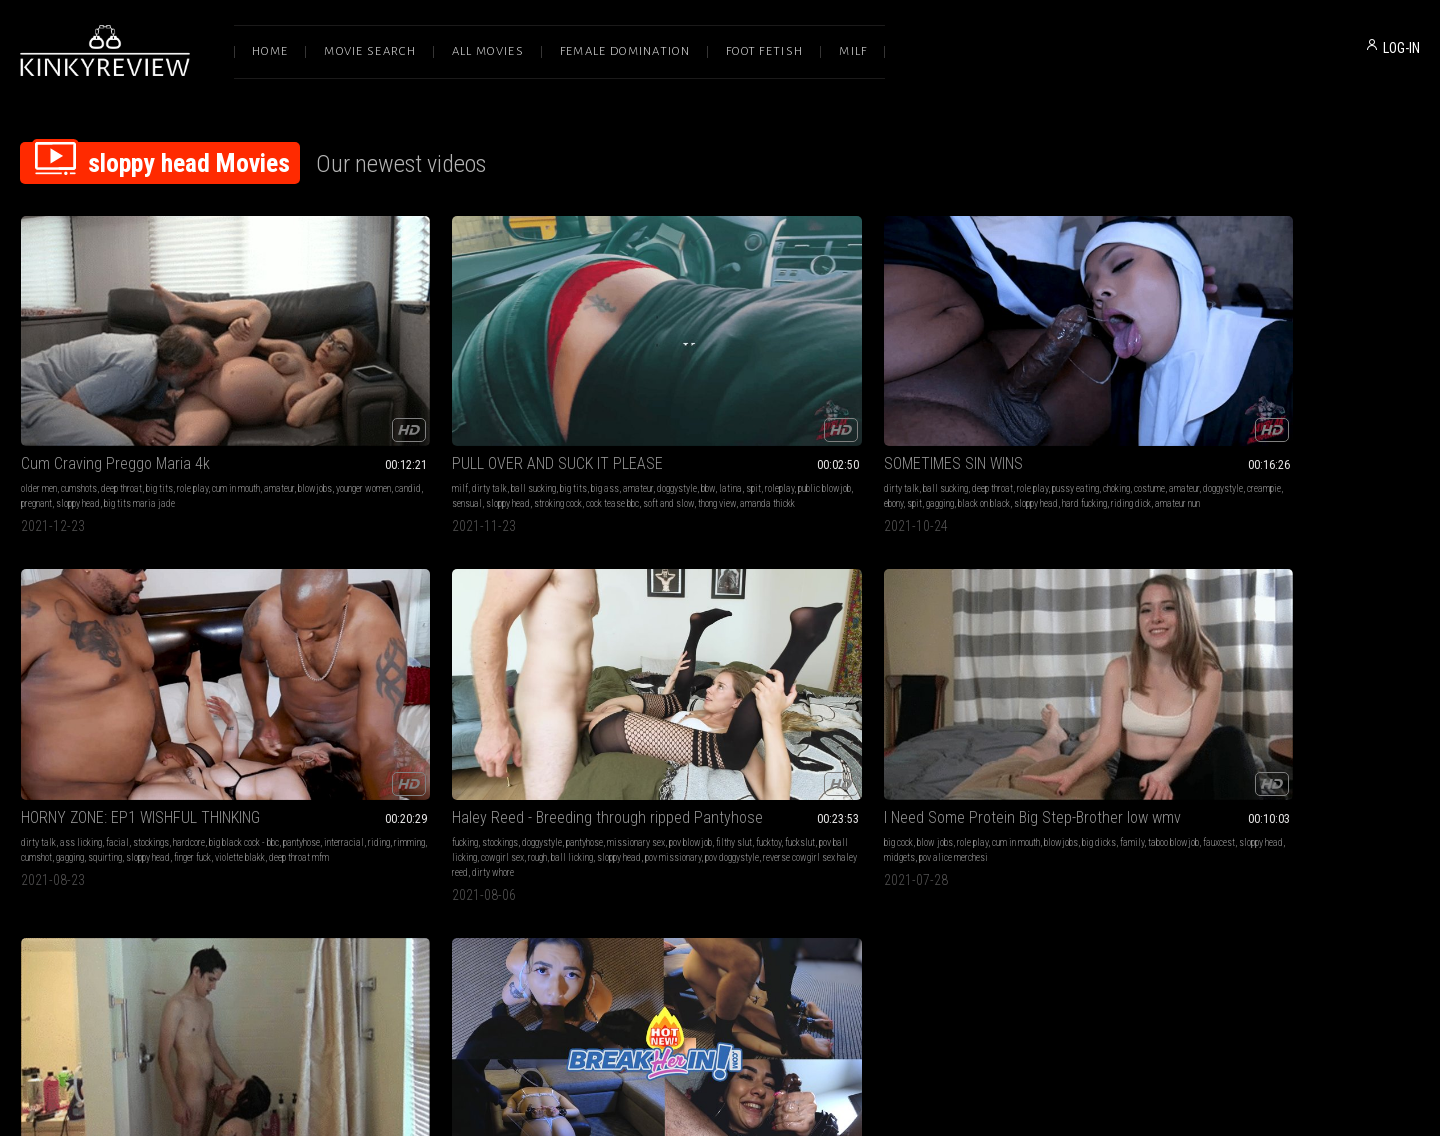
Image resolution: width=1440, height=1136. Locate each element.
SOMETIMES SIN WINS (658, 380)
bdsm (599, 706)
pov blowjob (1395, 405)
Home (270, 51)
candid (165, 420)
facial (969, 405)
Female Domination (625, 51)
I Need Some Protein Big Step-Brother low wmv (152, 681)
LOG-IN (1401, 48)
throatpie (657, 751)
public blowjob (428, 420)
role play (192, 405)
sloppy (802, 721)
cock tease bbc (383, 435)
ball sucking (386, 405)
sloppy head (239, 420)
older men (39, 405)
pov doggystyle (1321, 435)
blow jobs (72, 706)
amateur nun (776, 435)
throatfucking (613, 751)
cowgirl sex (1341, 420)
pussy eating (780, 405)
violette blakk (987, 435)
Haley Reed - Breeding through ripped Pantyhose (1288, 380)
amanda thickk (538, 435)
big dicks (236, 706)
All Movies (488, 51)
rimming (999, 420)
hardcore (1041, 405)
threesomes (445, 721)
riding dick (730, 435)
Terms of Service (658, 926)
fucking (1170, 405)
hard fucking (683, 435)
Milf (853, 51)
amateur (36, 420)
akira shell (399, 721)
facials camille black (468, 736)
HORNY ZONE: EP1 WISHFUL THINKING (992, 380)
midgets (175, 721)
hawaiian (747, 736)
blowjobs (72, 420)
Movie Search (370, 51)
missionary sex (1341, 405)
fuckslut (1241, 420)
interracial (934, 420)
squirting (1103, 420)
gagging (796, 420)
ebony (749, 420)
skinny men (403, 736)
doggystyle (530, 405)
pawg (543, 706)
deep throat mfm (1046, 435)
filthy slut (1175, 420)
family (269, 706)
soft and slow (439, 435)
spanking (682, 706)
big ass (458, 405)
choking (821, 405)
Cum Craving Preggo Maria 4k (115, 380)
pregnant (197, 420)
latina (334, 420)
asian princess (661, 721)
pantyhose (891, 420)
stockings (1003, 405)
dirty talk (342, 405)
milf (313, 405)
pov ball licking (1288, 420)
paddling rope (700, 736)
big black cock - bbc (1096, 405)
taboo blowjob (46, 721)
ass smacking (719, 721)
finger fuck (939, 435)
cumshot (1034, 420)
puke (638, 736)
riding (969, 420)
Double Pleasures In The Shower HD (420, 681)
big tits (159, 405)
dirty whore (1235, 450)
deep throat (121, 405)
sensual (474, 420)
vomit (660, 736)
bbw (312, 420)
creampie (719, 420)
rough (1376, 420)
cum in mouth (236, 405)
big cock (35, 706)
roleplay (383, 420)
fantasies (421, 706)
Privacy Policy (793, 926)
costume (604, 420)
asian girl (768, 721)
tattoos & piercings (340, 721)
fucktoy (1209, 420)
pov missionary (1262, 435)
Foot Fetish (764, 51)
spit (357, 420)
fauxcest (92, 721)
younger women (120, 420)
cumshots (79, 405)
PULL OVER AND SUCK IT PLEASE (410, 380)
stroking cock (329, 435)
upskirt (516, 706)
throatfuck (607, 736)
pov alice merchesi (229, 721)
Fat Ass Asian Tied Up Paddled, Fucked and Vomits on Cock (720, 681)
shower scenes (471, 706)
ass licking (933, 405)
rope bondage (758, 706)
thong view (488, 435)
